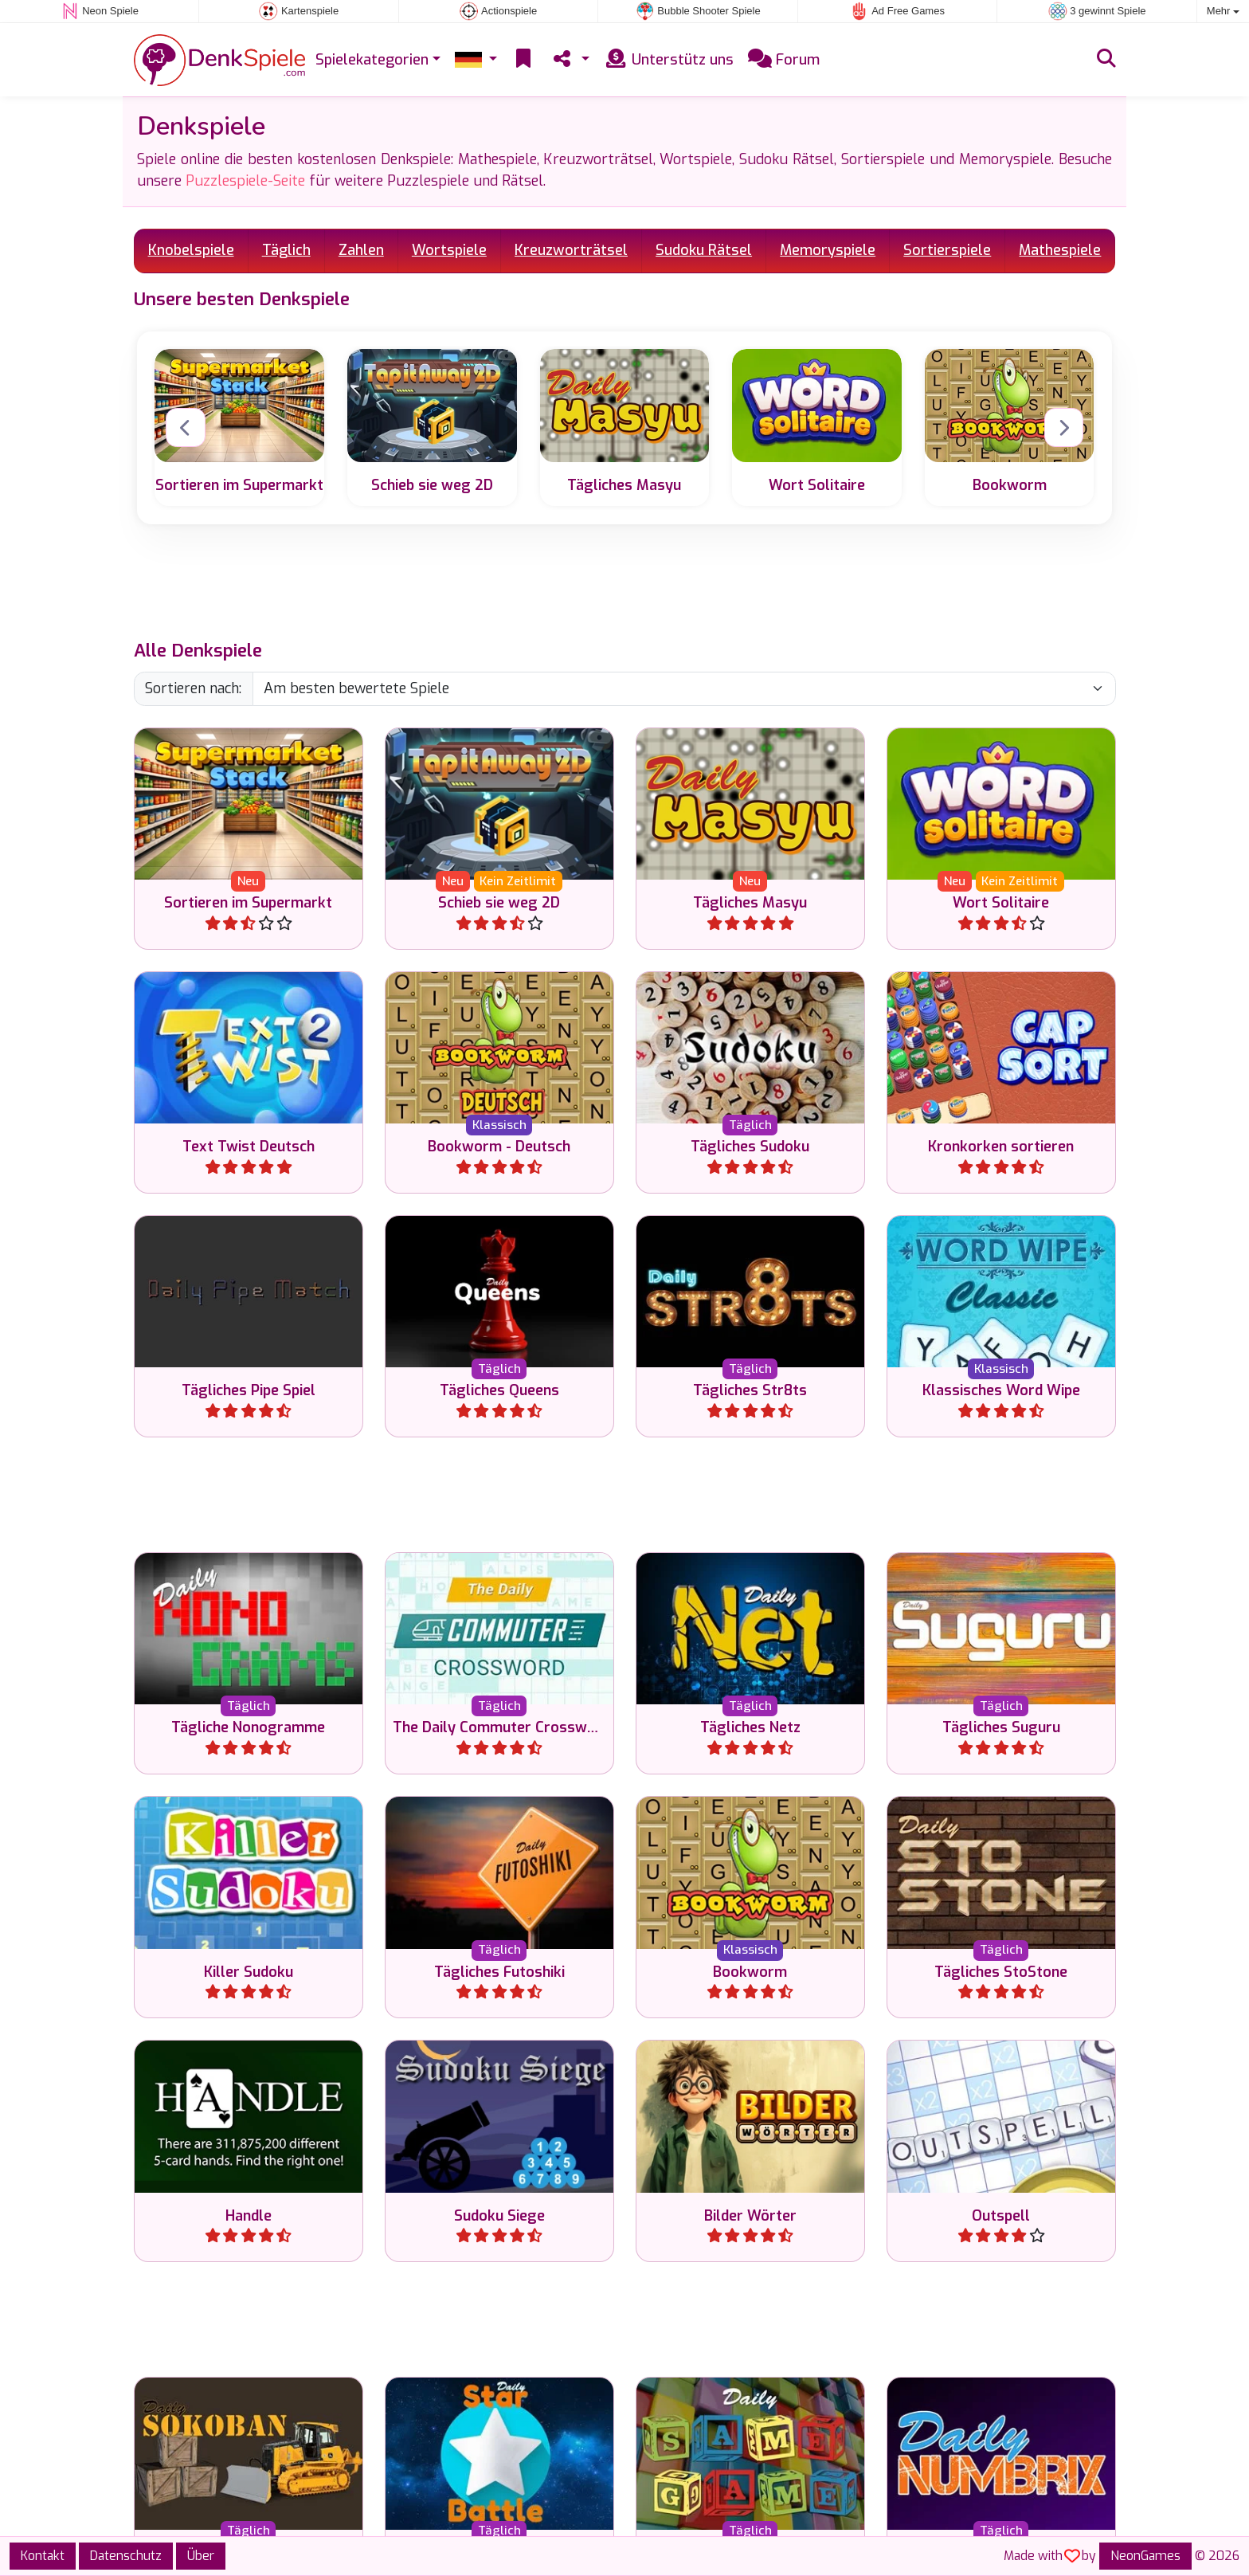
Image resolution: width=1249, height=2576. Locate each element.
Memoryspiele (827, 250)
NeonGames (1145, 2555)
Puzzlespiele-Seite (245, 180)
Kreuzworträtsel (571, 250)
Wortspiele (449, 250)
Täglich (286, 250)
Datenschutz (126, 2555)
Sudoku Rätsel (704, 250)
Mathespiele (1060, 250)
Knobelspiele (191, 250)
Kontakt (43, 2555)
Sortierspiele (947, 250)
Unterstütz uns (669, 59)
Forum (784, 59)
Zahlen (361, 250)
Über (200, 2555)
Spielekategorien (372, 59)
